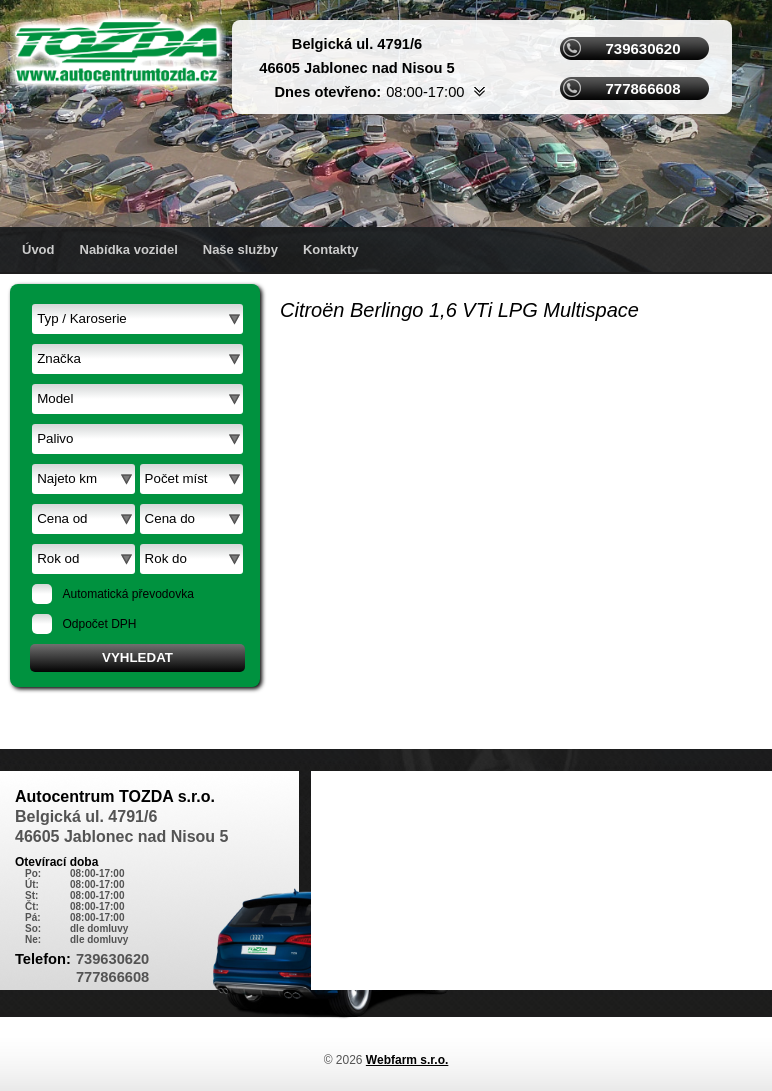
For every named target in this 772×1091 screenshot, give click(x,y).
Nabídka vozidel (129, 249)
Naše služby (240, 249)
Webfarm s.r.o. (407, 1060)
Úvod (38, 249)
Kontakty (331, 249)
